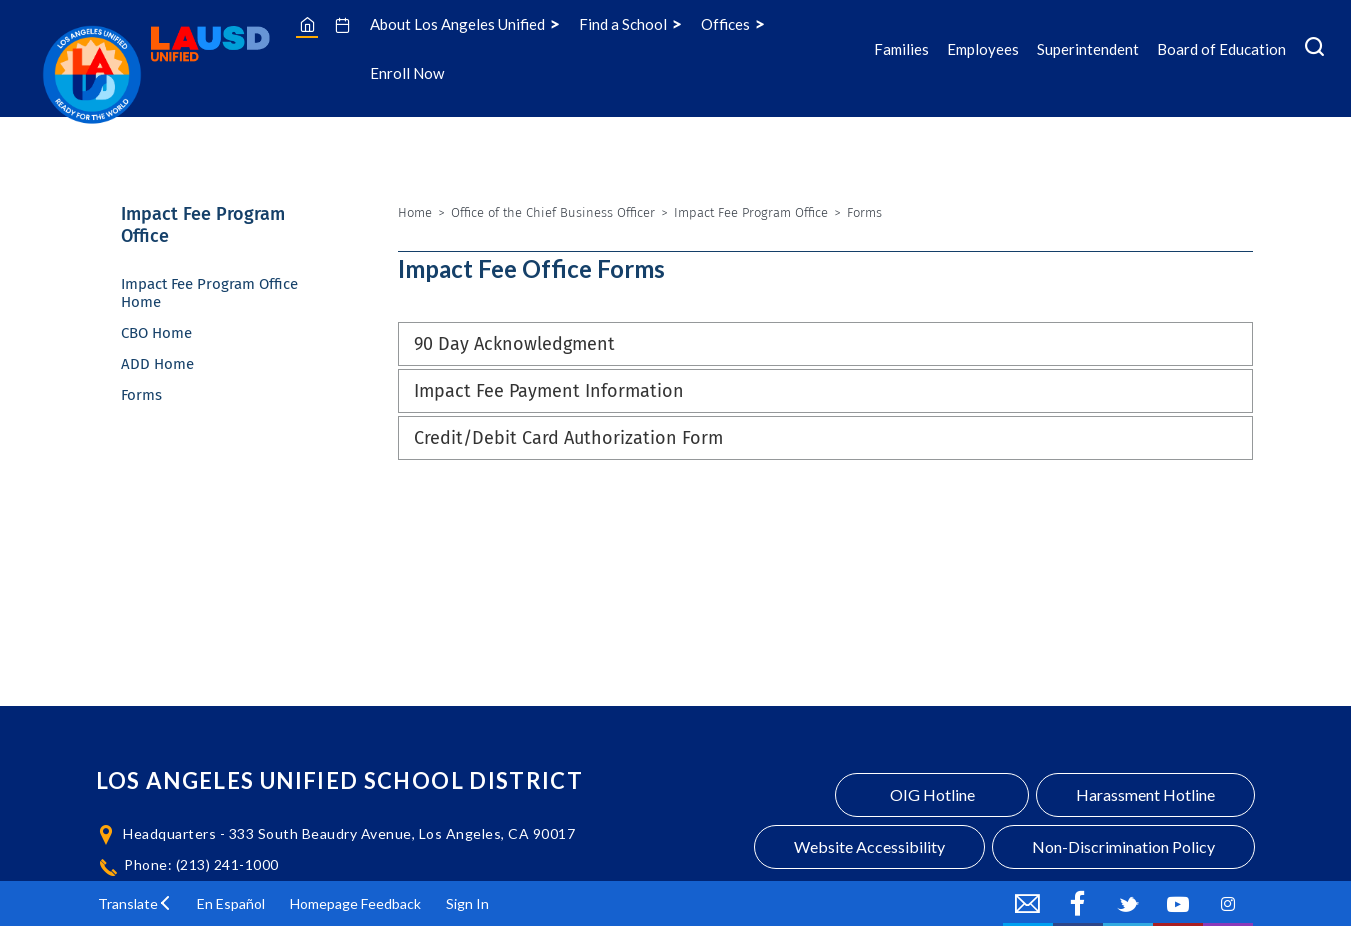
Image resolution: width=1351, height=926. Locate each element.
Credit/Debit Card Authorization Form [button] (568, 438)
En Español (231, 903)
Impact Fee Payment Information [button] (549, 391)
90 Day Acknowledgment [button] (514, 344)
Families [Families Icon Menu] (901, 49)
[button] (135, 903)
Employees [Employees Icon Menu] (983, 49)
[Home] (307, 24)
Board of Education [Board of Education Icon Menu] (1221, 49)
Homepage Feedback (355, 903)
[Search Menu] (1314, 49)
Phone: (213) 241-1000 (201, 864)
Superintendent (1088, 49)
